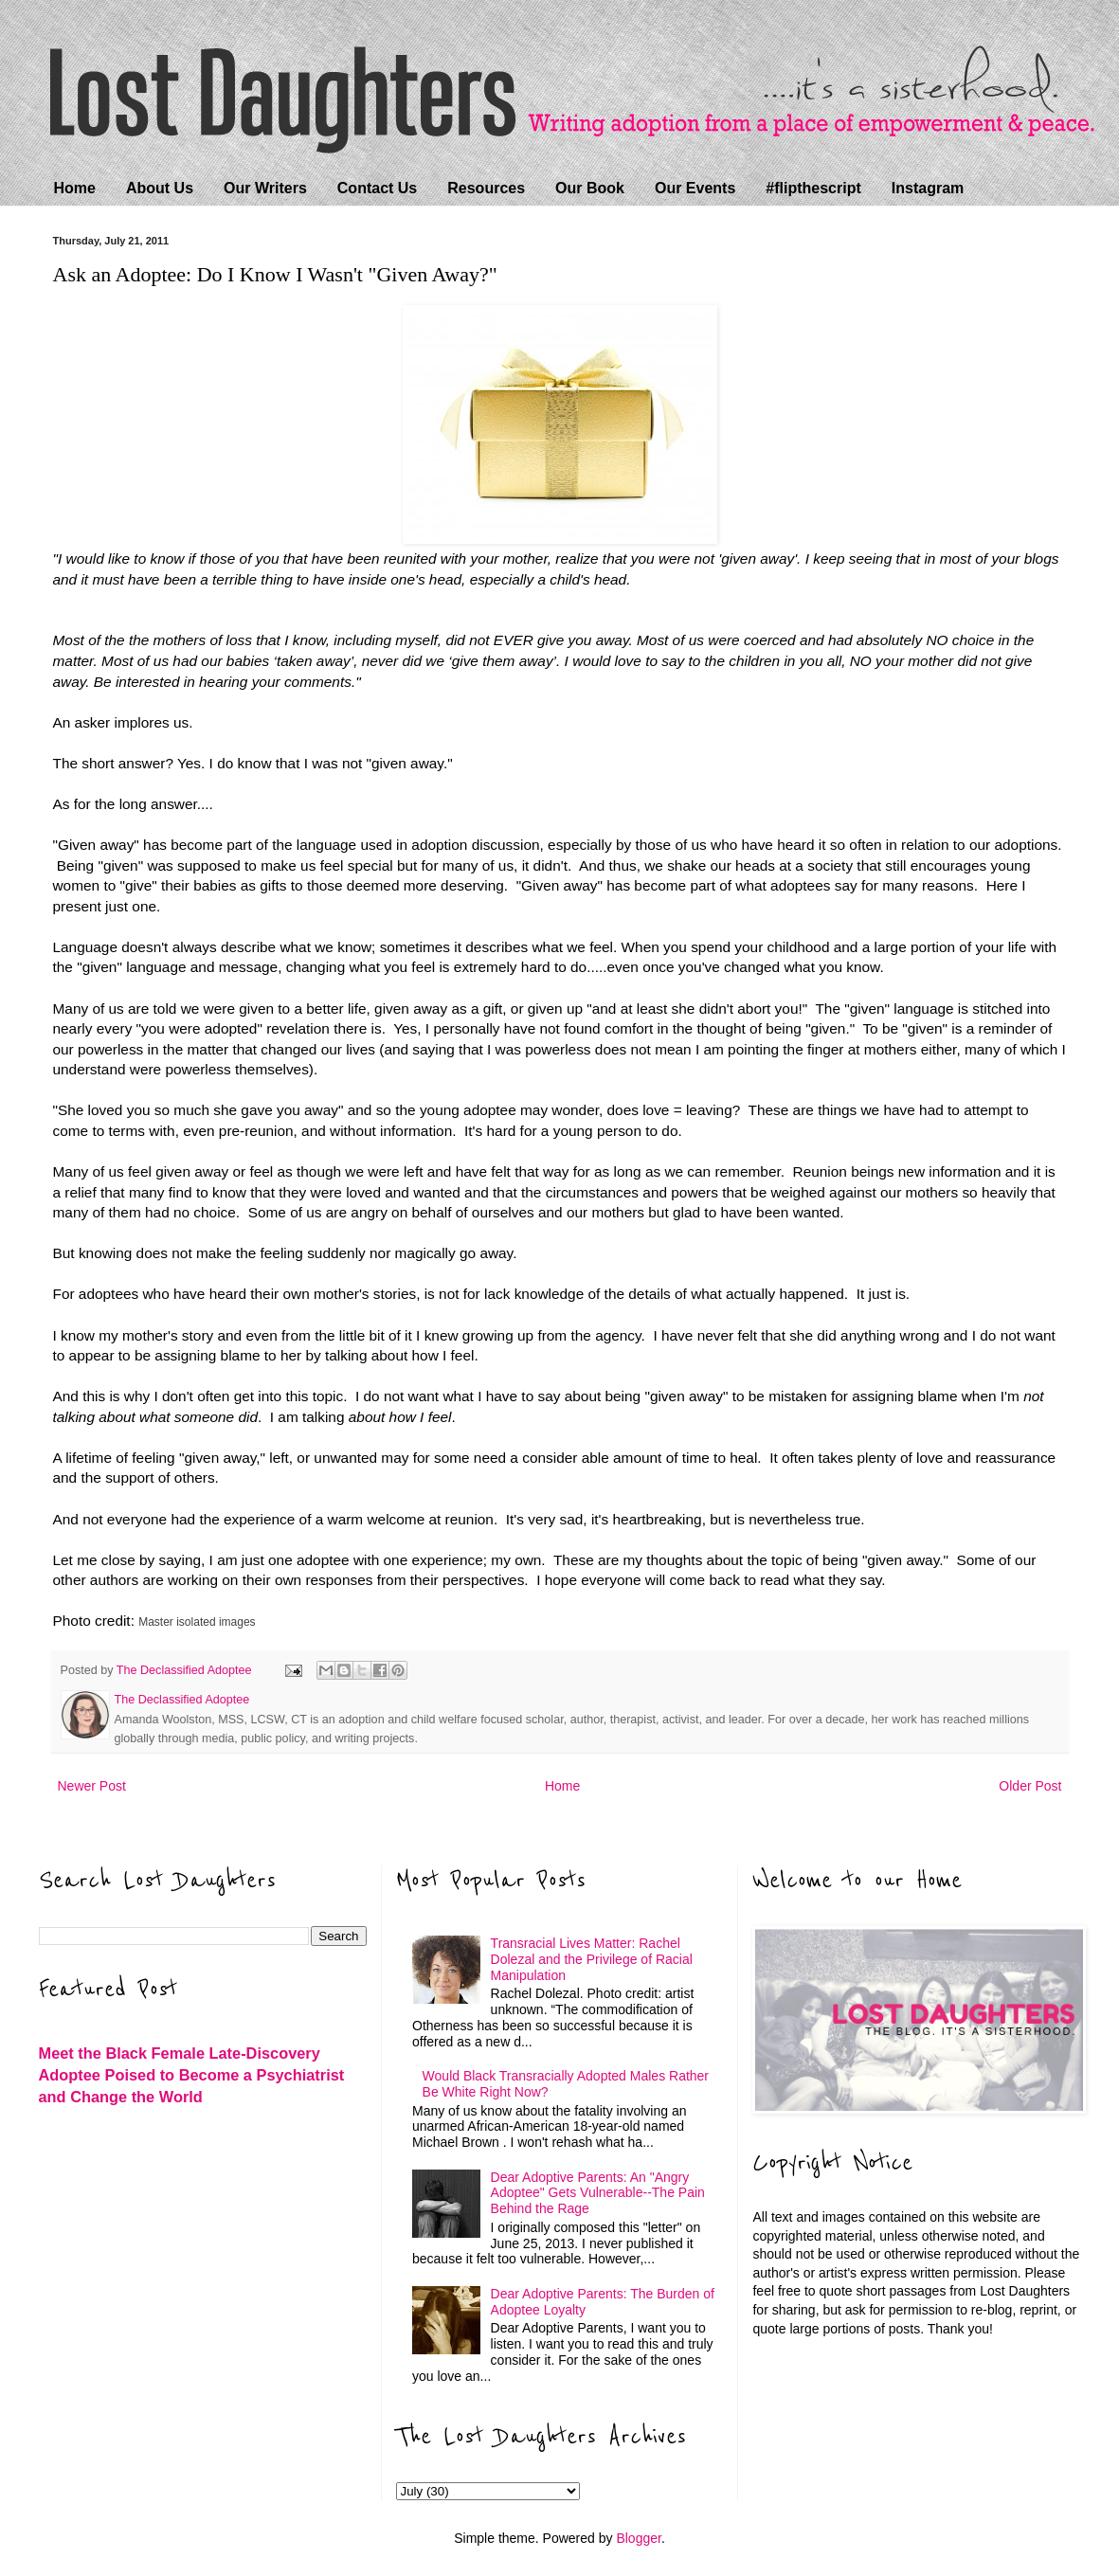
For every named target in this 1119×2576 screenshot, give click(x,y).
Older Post (1030, 1785)
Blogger (638, 2538)
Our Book (589, 188)
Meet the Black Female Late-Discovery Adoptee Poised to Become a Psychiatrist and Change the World (192, 2075)
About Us (159, 188)
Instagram (928, 188)
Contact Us (377, 188)
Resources (486, 188)
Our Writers (265, 188)
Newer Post (92, 1785)
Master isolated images (196, 1622)
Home (75, 188)
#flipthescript (813, 188)
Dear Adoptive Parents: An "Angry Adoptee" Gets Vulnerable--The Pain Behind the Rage (598, 2193)
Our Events (695, 188)
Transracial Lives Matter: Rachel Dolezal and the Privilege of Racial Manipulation (592, 1959)
